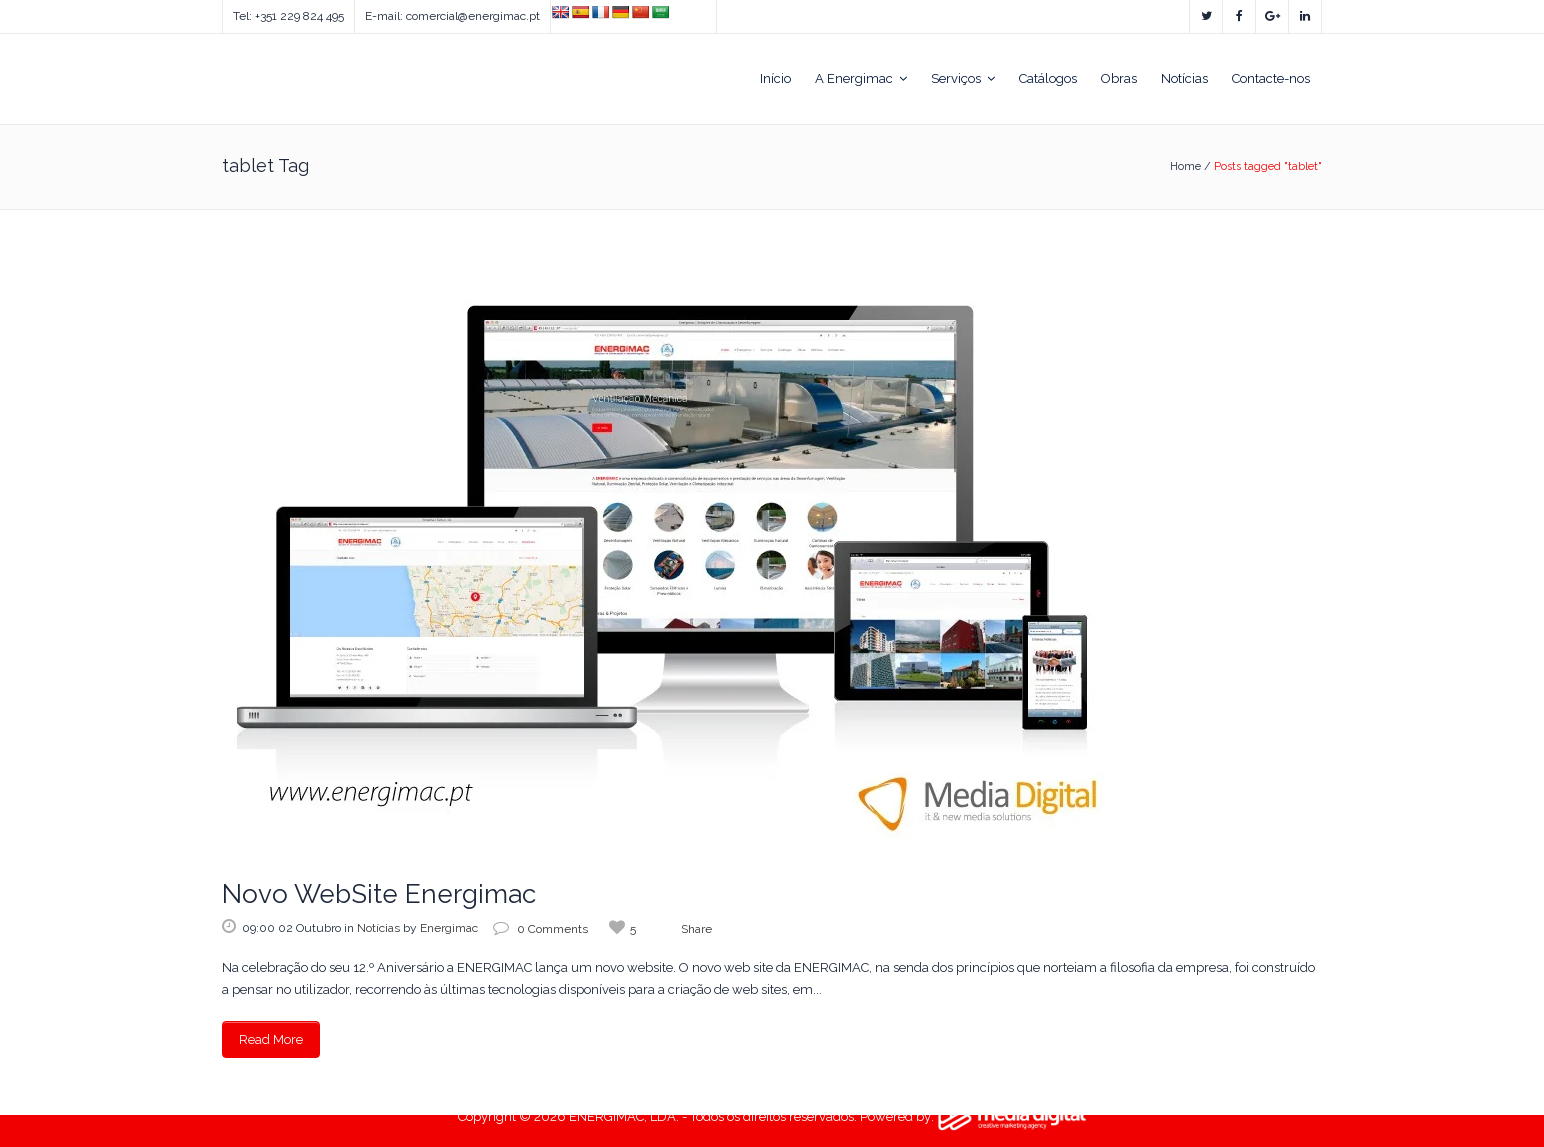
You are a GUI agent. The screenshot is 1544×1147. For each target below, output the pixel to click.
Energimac (449, 928)
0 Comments (540, 929)
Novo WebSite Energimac (379, 894)
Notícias (378, 928)
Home (1185, 166)
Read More (271, 1039)
